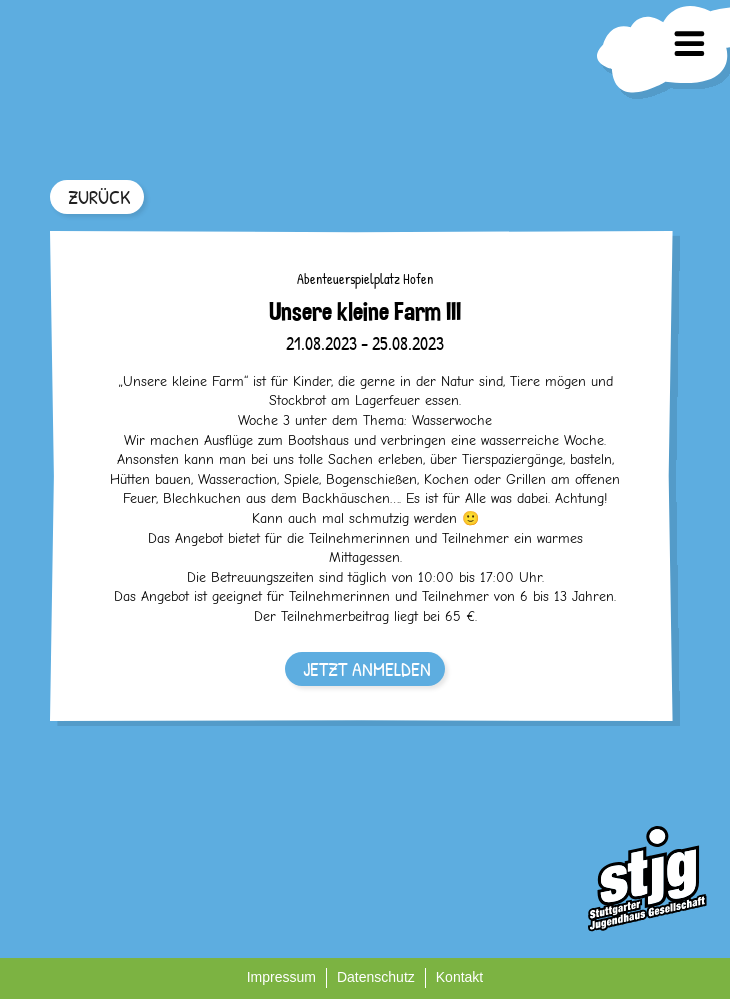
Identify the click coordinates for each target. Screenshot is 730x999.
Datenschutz (376, 977)
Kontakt (459, 977)
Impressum (281, 977)
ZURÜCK (99, 196)
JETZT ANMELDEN (367, 668)
